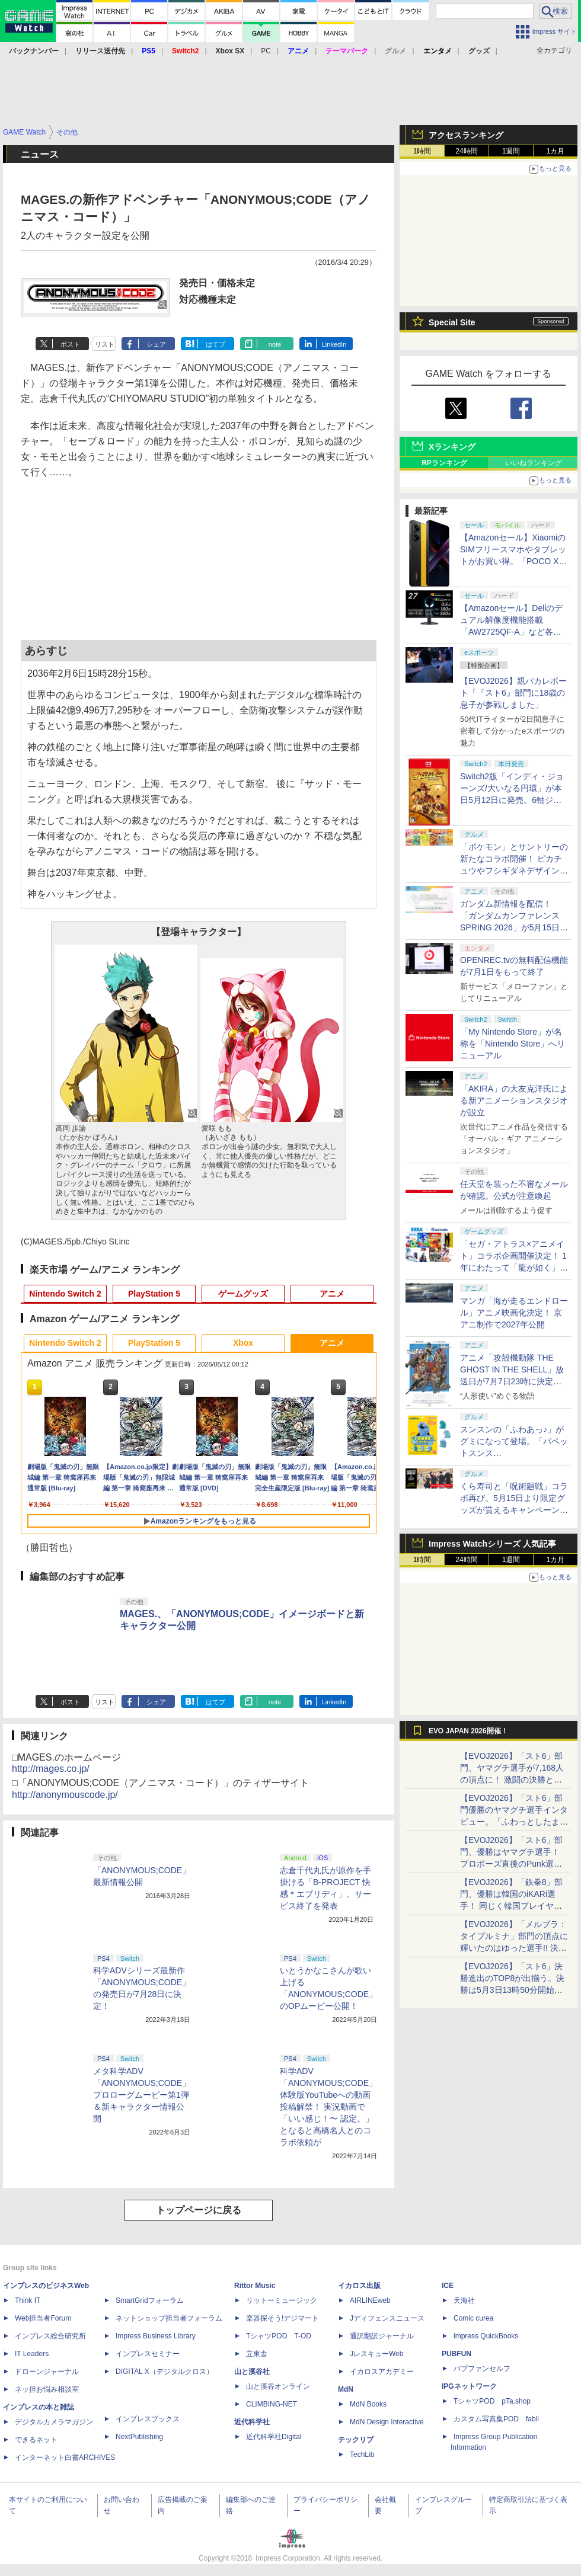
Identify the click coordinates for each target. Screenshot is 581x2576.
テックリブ (356, 2440)
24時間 (466, 151)
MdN (345, 2389)
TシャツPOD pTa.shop (492, 2401)
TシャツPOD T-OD (278, 2336)
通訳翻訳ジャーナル (382, 2336)
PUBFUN (456, 2354)
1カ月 (556, 151)
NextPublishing (139, 2437)
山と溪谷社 (252, 2371)
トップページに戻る (198, 2210)
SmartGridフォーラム (150, 2300)
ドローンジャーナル (47, 2371)
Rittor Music (254, 2285)
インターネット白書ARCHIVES (65, 2457)
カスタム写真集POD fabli (496, 2419)
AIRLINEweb (370, 2300)
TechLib (362, 2454)
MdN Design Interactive (387, 2422)
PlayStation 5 (154, 1293)
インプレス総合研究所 (50, 2336)
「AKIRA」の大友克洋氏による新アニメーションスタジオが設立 (514, 1100)
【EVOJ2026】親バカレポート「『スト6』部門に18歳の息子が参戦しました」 (513, 692)
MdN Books (368, 2404)
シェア (156, 344)
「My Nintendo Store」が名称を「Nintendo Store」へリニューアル (512, 1043)
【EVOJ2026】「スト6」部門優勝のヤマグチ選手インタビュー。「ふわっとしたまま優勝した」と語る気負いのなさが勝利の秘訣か (514, 1821)
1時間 (422, 151)
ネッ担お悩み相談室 (47, 2389)
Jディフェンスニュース (387, 2318)
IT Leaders (32, 2354)
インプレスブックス (148, 2419)
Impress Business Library (156, 2336)
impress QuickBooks (486, 2336)
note (275, 344)
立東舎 (256, 2354)
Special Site (452, 322)
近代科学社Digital (273, 2437)
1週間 (511, 151)
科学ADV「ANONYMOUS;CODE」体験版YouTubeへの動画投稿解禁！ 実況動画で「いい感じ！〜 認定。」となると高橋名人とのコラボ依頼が (328, 2106)
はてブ (215, 344)
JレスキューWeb (376, 2354)
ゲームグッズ (243, 1293)
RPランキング (444, 463)
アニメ (332, 1293)
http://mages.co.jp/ (51, 1769)
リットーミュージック (281, 2300)
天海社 (464, 2300)
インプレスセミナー (148, 2354)
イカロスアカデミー (382, 2371)
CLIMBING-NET (271, 2404)
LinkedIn (334, 344)
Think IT (27, 2300)
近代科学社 (252, 2422)
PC (266, 51)
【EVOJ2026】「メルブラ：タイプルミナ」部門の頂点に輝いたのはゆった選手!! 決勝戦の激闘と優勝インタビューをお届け (514, 1947)
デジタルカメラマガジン (54, 2422)
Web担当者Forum (43, 2318)
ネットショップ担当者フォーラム (169, 2318)
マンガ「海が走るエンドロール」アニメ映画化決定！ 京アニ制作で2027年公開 (514, 1312)
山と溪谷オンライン (278, 2386)
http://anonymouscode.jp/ (65, 1795)
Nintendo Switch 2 (65, 1293)
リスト (104, 344)
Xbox (243, 1343)
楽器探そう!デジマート (282, 2318)
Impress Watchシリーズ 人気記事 (492, 1543)
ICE (448, 2285)
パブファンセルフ (482, 2368)
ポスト (70, 344)
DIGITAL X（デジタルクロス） (164, 2371)
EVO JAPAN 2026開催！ (468, 1731)
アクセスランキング (466, 135)
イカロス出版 (359, 2285)
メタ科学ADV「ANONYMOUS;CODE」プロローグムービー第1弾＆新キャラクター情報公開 (141, 2094)
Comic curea (473, 2318)
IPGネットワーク (469, 2386)
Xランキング (452, 447)
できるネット (36, 2440)
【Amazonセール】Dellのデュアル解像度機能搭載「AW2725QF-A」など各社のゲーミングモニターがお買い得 (514, 631)
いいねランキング (533, 463)
